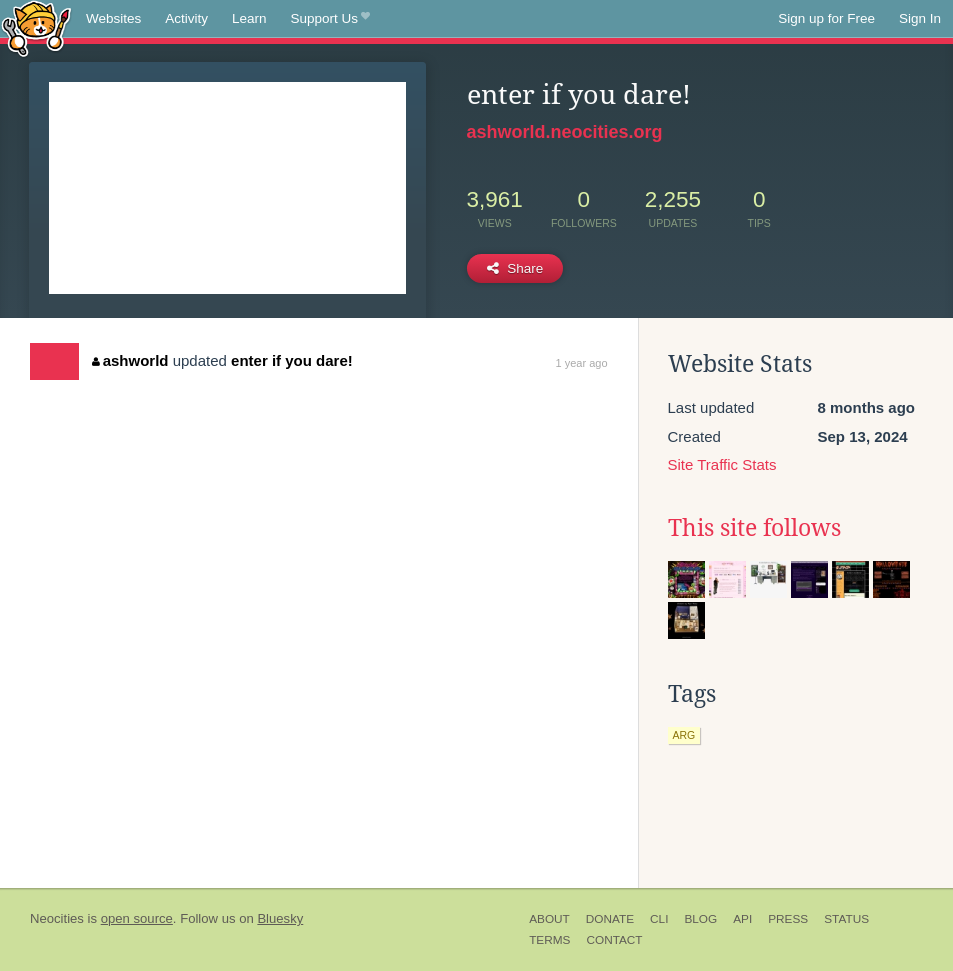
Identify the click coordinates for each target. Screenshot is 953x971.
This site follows (754, 528)
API (742, 919)
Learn (249, 18)
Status (846, 919)
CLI (659, 919)
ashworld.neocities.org (565, 132)
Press (788, 919)
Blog (700, 919)
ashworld (130, 360)
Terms (549, 940)
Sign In (920, 18)
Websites (113, 18)
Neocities (57, 918)
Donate (610, 919)
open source (137, 918)
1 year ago (582, 363)
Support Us (330, 19)
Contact (614, 940)
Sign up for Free (826, 18)
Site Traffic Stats (722, 464)
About (549, 919)
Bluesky (280, 918)
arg (684, 735)
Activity (186, 18)
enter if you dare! (292, 360)
